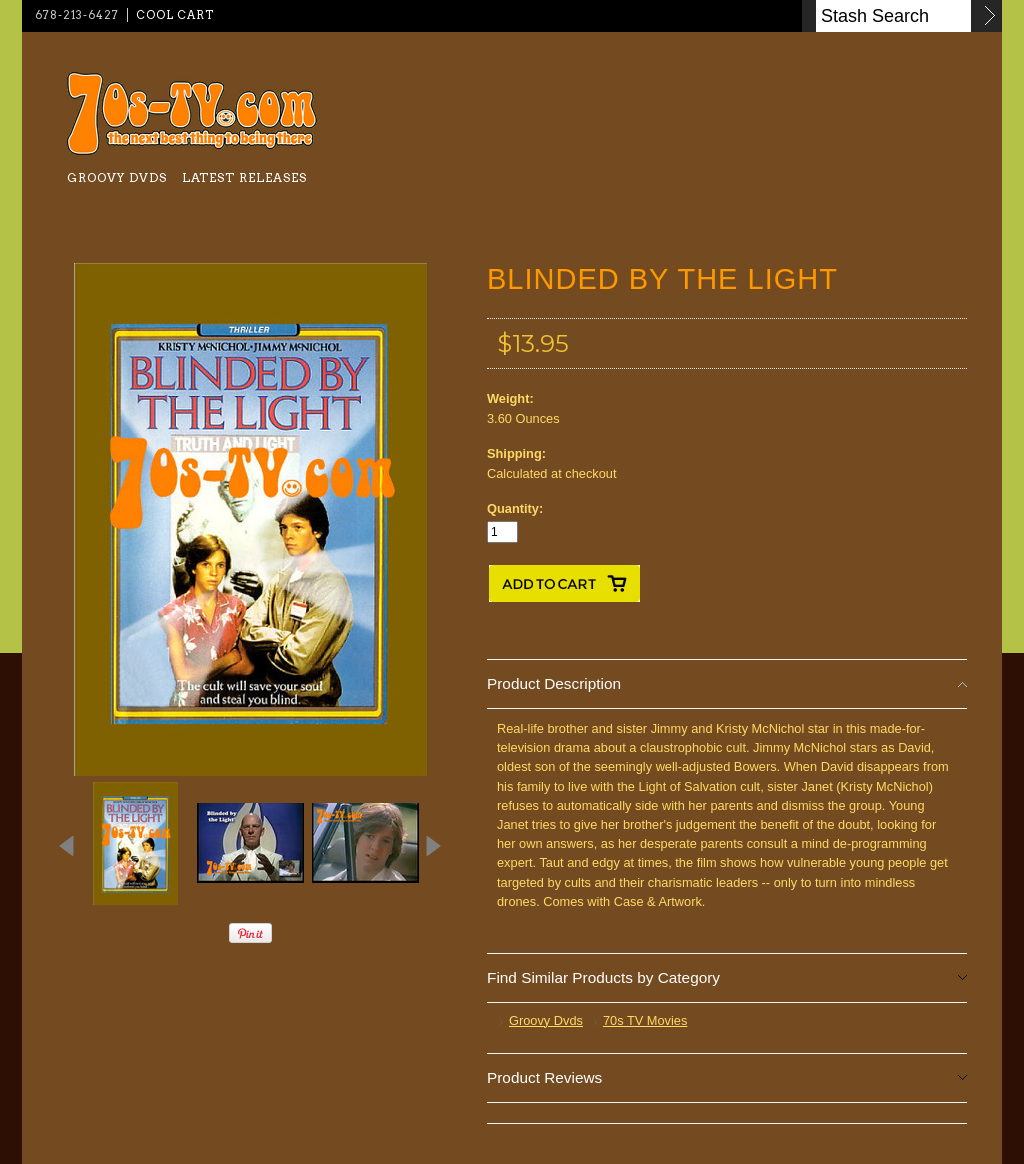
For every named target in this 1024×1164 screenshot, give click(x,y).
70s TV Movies (645, 1020)
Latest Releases (244, 177)
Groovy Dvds (117, 177)
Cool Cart (175, 15)
